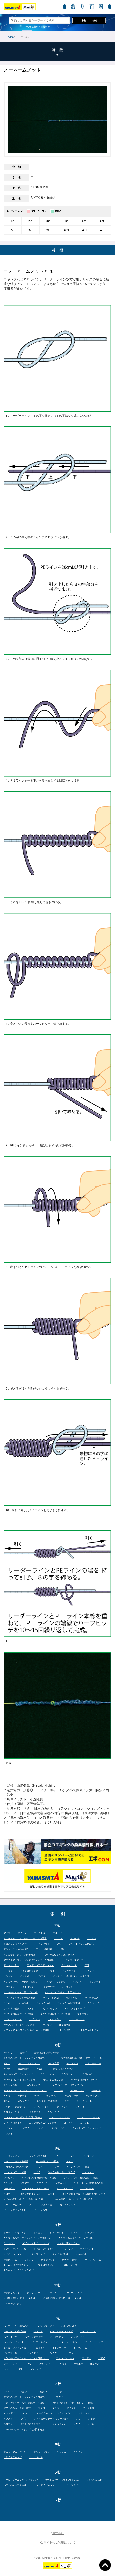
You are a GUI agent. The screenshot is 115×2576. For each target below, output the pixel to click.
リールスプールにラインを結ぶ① (21, 2479)
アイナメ (22, 1933)
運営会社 (57, 2533)
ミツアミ (8, 2418)
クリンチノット (84, 2101)
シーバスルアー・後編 (15, 2172)
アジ (59, 1943)
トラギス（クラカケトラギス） (19, 2270)
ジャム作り (9, 2188)
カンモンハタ (77, 2090)
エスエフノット (85, 2014)
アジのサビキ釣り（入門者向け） (21, 1954)
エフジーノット (77, 2019)
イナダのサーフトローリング (58, 1987)
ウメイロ (31, 2008)
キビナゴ (22, 2096)
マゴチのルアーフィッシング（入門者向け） (26, 2397)
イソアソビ (95, 1981)
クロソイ (80, 2106)
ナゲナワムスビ (11, 2292)
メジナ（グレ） (58, 2424)
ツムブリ (29, 2259)
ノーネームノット (73, 2292)
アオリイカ (58, 1933)
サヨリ (69, 2161)
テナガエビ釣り (70, 2259)
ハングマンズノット (14, 2342)
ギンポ (7, 2101)
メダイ (76, 2424)
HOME (10, 37)
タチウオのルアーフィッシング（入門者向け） (27, 2238)
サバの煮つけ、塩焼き (47, 2161)
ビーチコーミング (94, 2342)
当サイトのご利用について (57, 2542)
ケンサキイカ (54, 2112)
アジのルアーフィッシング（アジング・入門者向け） (31, 1960)
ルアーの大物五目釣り (15, 2485)
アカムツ (91, 1938)
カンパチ (58, 2090)
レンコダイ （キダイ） (45, 2485)
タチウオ (89, 2232)
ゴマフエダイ (57, 2128)
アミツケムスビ (69, 1965)
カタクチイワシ (93, 2063)
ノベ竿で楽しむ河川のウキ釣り (19, 2298)
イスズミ (77, 1981)
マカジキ (24, 2391)
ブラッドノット (11, 2364)
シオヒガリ (9, 2177)
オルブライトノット (90, 2030)
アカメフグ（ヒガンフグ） (17, 1943)
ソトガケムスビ (41, 2210)
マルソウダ (83, 2413)
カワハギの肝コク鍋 (53, 2079)
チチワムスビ (38, 2254)
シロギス (8, 2194)
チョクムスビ (10, 2259)
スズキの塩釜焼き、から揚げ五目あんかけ (83, 2194)
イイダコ (8, 1971)
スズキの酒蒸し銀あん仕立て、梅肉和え (72, 2199)
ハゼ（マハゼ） (69, 2326)
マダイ (59, 2397)
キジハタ (96, 2090)
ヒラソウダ (51, 2353)
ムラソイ (92, 2418)
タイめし (38, 2232)
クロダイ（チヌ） (13, 2112)
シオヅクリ (88, 2172)
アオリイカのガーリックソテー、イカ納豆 (25, 1938)
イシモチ (41, 1976)
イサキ (51, 1971)
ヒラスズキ (32, 2353)
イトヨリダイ (29, 1987)
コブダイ (24, 2128)
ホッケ (7, 2369)
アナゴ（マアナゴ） (75, 1960)
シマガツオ (61, 2183)
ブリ (29, 2364)
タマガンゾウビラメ (44, 2248)
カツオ (7, 2069)
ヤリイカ (61, 2452)
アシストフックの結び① (81, 1943)
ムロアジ (8, 2424)
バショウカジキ (46, 2326)
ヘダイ (63, 2364)
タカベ (74, 2232)
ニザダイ (52, 2292)
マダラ (55, 2408)
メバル (90, 2424)
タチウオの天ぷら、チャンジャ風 (76, 2238)
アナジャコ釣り (11, 1965)
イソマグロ (9, 1987)
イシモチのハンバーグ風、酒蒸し (21, 1981)
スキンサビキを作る (30, 2194)
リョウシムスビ (94, 2479)
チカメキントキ (88, 2248)
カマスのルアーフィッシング (18, 2074)
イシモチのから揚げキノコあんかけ (71, 1976)
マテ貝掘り (88, 2408)
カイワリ (8, 2052)
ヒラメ (84, 2353)
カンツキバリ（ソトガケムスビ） (67, 2085)
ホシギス (94, 2364)
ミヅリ (23, 2418)
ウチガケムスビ (93, 1998)
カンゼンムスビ (11, 2085)
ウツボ (7, 2003)
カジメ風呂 (53, 2063)
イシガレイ (88, 1971)
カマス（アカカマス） (64, 2069)
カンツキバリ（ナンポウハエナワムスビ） (25, 2090)
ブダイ (101, 2358)
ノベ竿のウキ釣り (13, 2303)
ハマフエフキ (10, 2337)
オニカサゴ (64, 2025)
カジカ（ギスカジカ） (29, 2063)
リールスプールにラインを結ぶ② (62, 2479)
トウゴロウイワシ (45, 2265)
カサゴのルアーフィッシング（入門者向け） (26, 2058)
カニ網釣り (23, 2069)
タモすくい (67, 2248)
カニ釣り (41, 2069)
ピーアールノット (40, 2342)
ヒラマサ (68, 2353)
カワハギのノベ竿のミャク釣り (19, 2079)
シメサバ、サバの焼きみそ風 (88, 2183)
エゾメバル (34, 2019)
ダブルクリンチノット (68, 2243)
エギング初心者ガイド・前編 (18, 2014)
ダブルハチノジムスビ (15, 2248)
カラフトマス (68, 2074)
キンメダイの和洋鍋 (46, 2101)
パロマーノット (79, 2337)
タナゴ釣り (9, 2243)
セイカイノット (68, 2204)
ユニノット (79, 2452)
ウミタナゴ (93, 2003)
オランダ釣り (66, 2030)
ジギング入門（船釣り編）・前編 (39, 2177)
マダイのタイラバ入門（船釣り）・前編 (24, 2402)
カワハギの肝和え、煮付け (84, 2079)
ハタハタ (38, 2331)
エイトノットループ (74, 2008)
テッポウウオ (48, 2259)
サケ (57, 2156)
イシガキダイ (69, 1971)
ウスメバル (71, 1998)
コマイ (39, 2128)
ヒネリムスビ (80, 2347)
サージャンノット (13, 2156)
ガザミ (7, 2063)
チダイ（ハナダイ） (14, 2254)
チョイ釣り (81, 2254)
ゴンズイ (8, 2133)
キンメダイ (23, 2101)
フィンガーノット (65, 2358)
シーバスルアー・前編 (78, 2167)
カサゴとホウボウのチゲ (46, 2052)
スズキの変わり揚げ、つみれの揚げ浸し (24, 2199)
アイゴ (7, 1933)
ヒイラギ (40, 2347)
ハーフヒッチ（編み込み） (17, 2326)
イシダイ (8, 1976)
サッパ (70, 2156)
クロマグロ (34, 2112)
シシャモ (8, 2183)
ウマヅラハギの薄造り (69, 2003)
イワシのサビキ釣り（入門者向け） (63, 1992)
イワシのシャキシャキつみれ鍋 (19, 1998)
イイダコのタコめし (30, 1971)
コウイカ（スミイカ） (88, 2117)
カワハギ (87, 2074)
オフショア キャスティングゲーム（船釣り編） (28, 2030)
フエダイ (86, 2358)
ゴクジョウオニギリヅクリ (42, 2122)
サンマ (55, 2167)
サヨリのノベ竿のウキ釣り (17, 2167)
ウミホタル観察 (11, 2008)
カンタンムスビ (35, 2085)
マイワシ (8, 2391)
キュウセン (52, 2096)
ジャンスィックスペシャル (35, 2188)
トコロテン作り (69, 2265)
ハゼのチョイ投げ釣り (15, 2331)
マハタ (25, 2413)
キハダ (7, 2096)
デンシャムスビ (93, 2259)
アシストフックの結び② (16, 1949)
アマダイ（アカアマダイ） (40, 1965)
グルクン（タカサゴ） (15, 2106)
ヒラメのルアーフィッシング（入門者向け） (26, 2358)
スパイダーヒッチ (13, 2204)
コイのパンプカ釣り (59, 2117)
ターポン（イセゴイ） (15, 2232)
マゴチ (58, 2391)
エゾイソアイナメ (13, 2019)
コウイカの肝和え (13, 2122)
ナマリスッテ (33, 2292)
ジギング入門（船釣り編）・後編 (81, 2177)
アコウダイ (43, 1943)
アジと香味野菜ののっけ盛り (50, 1949)
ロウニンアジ (71, 2485)
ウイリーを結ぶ (51, 1998)
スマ (31, 2204)
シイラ (37, 2172)
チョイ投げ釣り (60, 2254)
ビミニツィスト (11, 2353)
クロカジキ (62, 2106)
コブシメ (8, 2128)
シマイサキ (42, 2183)
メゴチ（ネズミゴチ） (31, 2424)
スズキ (51, 2194)
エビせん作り (54, 2019)
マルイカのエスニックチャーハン (53, 2413)
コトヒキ (68, 2122)
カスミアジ (72, 2063)
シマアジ (24, 2183)
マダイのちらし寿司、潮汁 (17, 2408)
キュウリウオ (71, 2096)
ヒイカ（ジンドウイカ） (16, 2347)
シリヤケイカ (87, 2188)
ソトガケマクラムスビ (15, 2210)
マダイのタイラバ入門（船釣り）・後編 (72, 2402)
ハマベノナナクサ (34, 2337)
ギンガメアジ (92, 2096)
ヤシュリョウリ (41, 2452)
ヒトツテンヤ (59, 2347)
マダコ (41, 2408)
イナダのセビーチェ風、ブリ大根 (21, 1992)
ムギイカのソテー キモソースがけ (51, 2418)
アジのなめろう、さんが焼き (59, 1954)
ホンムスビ (35, 2369)
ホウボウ (78, 2364)
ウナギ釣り (23, 2003)
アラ (87, 1965)
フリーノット (45, 2364)
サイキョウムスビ (38, 2156)
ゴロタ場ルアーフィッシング (86, 2128)
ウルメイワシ (50, 2008)
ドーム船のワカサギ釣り (16, 2265)
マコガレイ (42, 2391)
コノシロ (84, 2122)
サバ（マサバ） (88, 2156)
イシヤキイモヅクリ (55, 1981)
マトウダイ (9, 2413)
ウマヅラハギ (43, 2003)
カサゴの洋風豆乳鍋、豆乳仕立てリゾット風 (79, 2058)
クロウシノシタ (41, 2106)
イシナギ (24, 1976)
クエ (66, 2101)
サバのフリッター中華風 (16, 2161)
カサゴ (23, 2052)
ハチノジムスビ (88, 2331)
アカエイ (58, 1938)
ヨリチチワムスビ (13, 2457)
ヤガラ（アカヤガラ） (15, 2452)
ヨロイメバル (36, 2457)
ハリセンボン (57, 2337)
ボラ (20, 2369)
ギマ (36, 2096)
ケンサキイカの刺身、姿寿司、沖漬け (23, 2117)
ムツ (78, 2418)
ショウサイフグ (65, 2188)
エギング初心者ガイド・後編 (55, 2014)
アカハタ (75, 1938)
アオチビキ (40, 1933)
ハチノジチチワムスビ (61, 2331)
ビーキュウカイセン (67, 2342)
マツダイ (71, 2408)
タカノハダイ (57, 2232)
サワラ (41, 2167)
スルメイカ (46, 2204)
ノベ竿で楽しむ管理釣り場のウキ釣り (62, 2298)
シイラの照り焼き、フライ (61, 2172)
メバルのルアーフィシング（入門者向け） (25, 2429)
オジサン (47, 2025)
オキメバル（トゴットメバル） (19, 2025)
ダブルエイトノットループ (35, 2243)
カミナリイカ (47, 2074)
